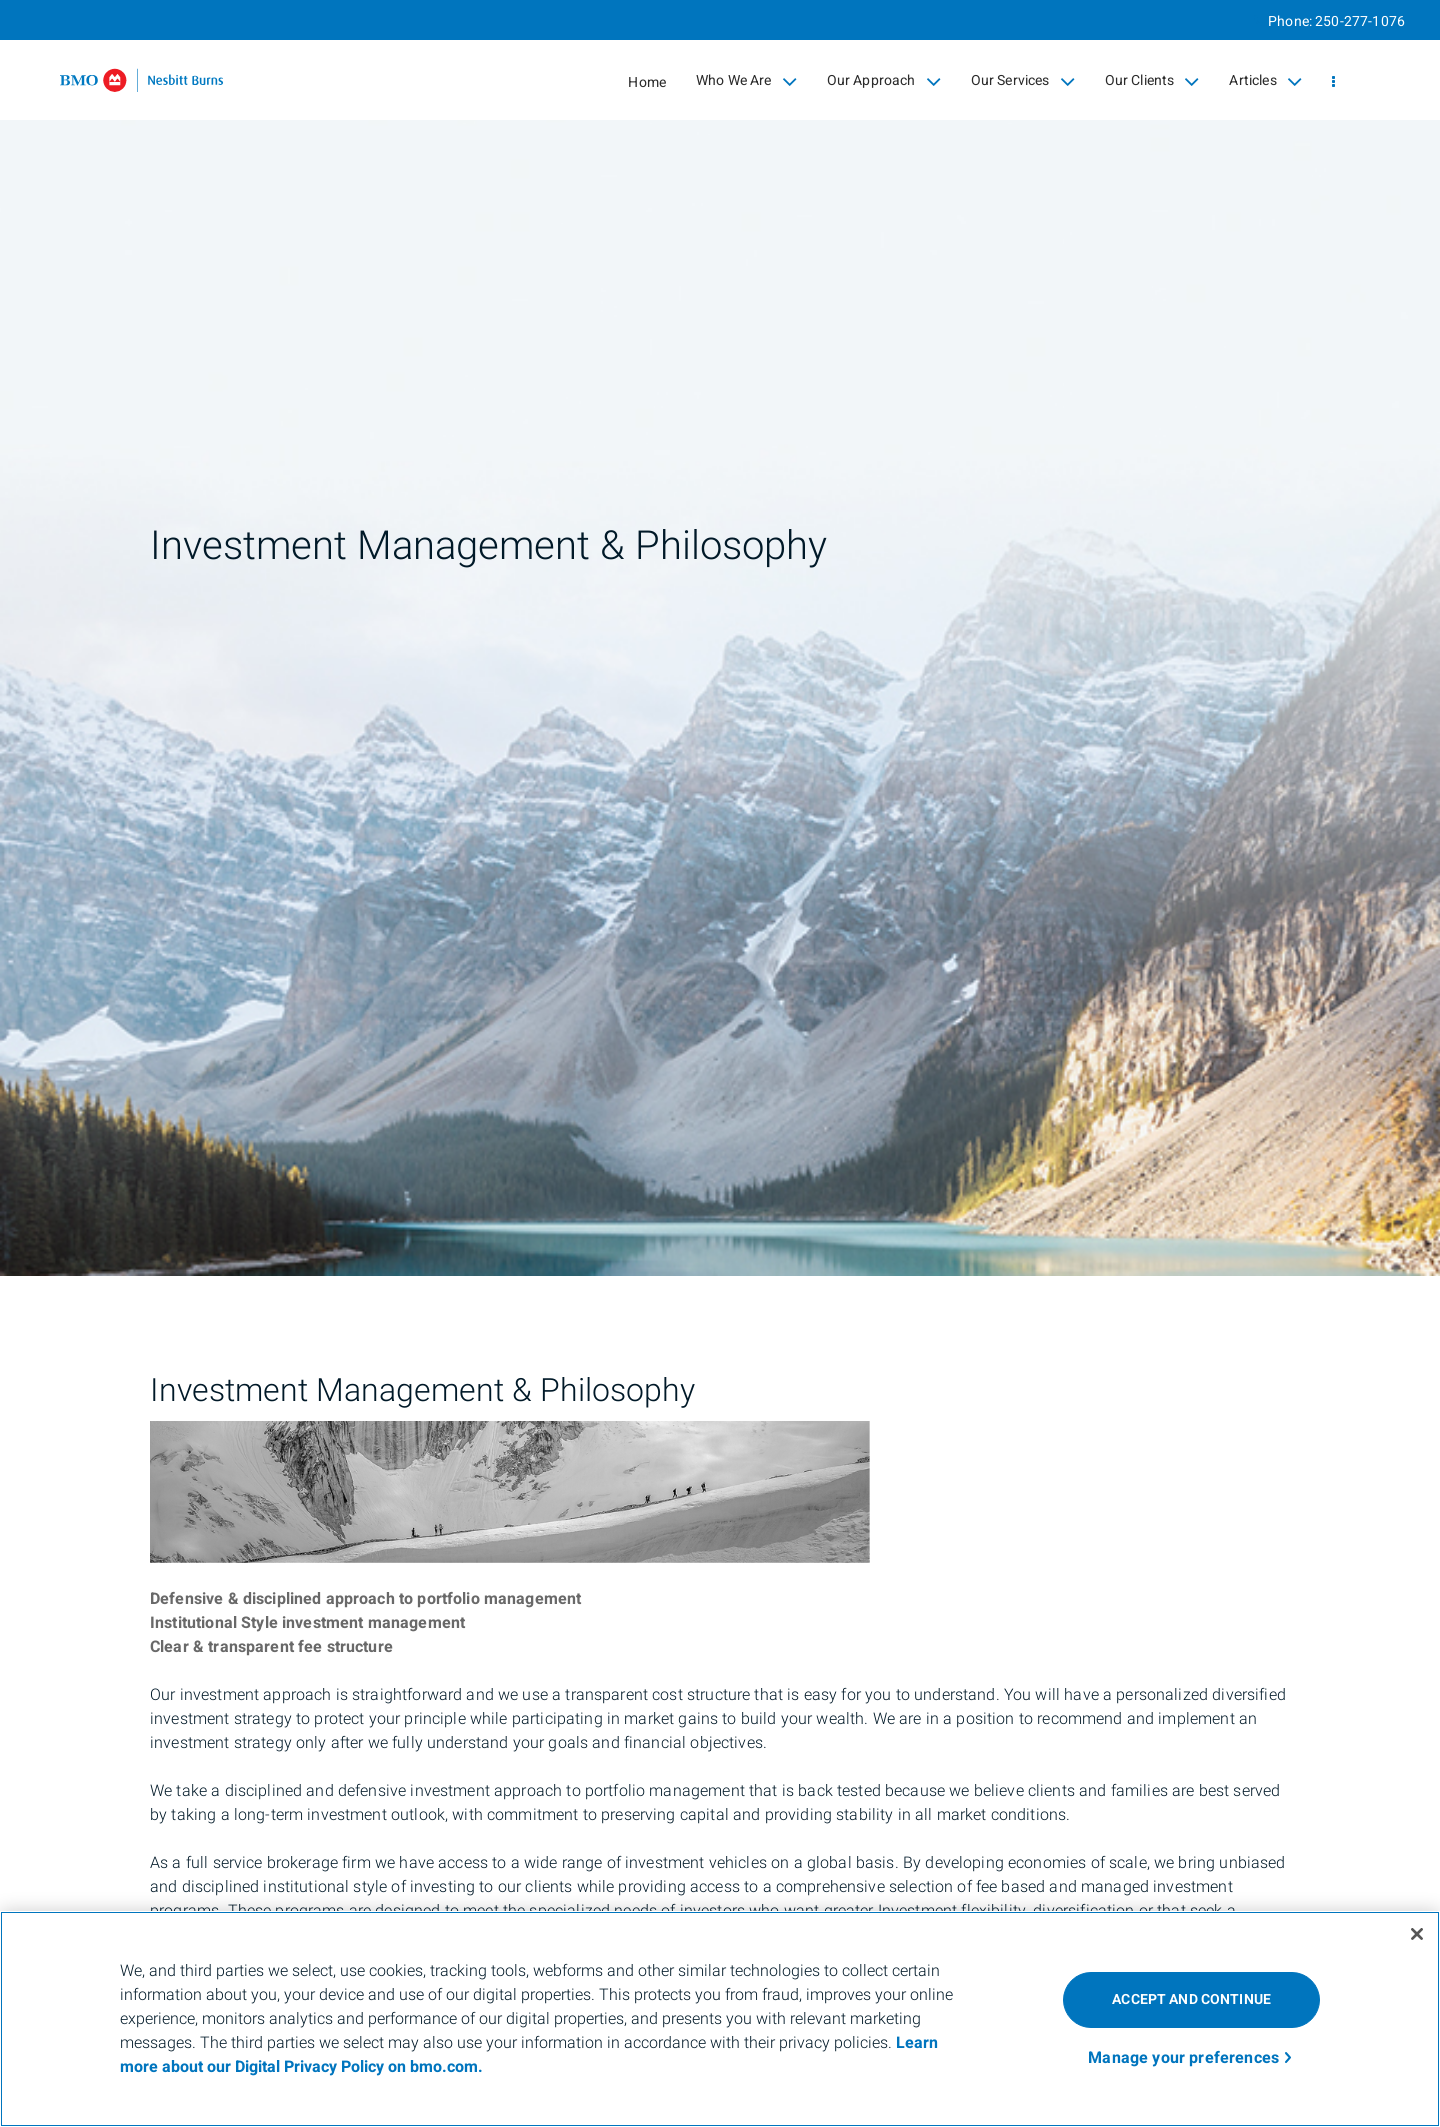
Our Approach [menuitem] (884, 81)
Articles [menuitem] (1265, 81)
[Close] (1417, 1934)
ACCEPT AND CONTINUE (1191, 1999)
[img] (720, 638)
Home (647, 82)
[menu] (1333, 82)
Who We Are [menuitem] (746, 81)
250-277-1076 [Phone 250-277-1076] (1360, 21)
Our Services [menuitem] (1023, 81)
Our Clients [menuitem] (1152, 81)
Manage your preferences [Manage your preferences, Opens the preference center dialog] (1183, 2058)
